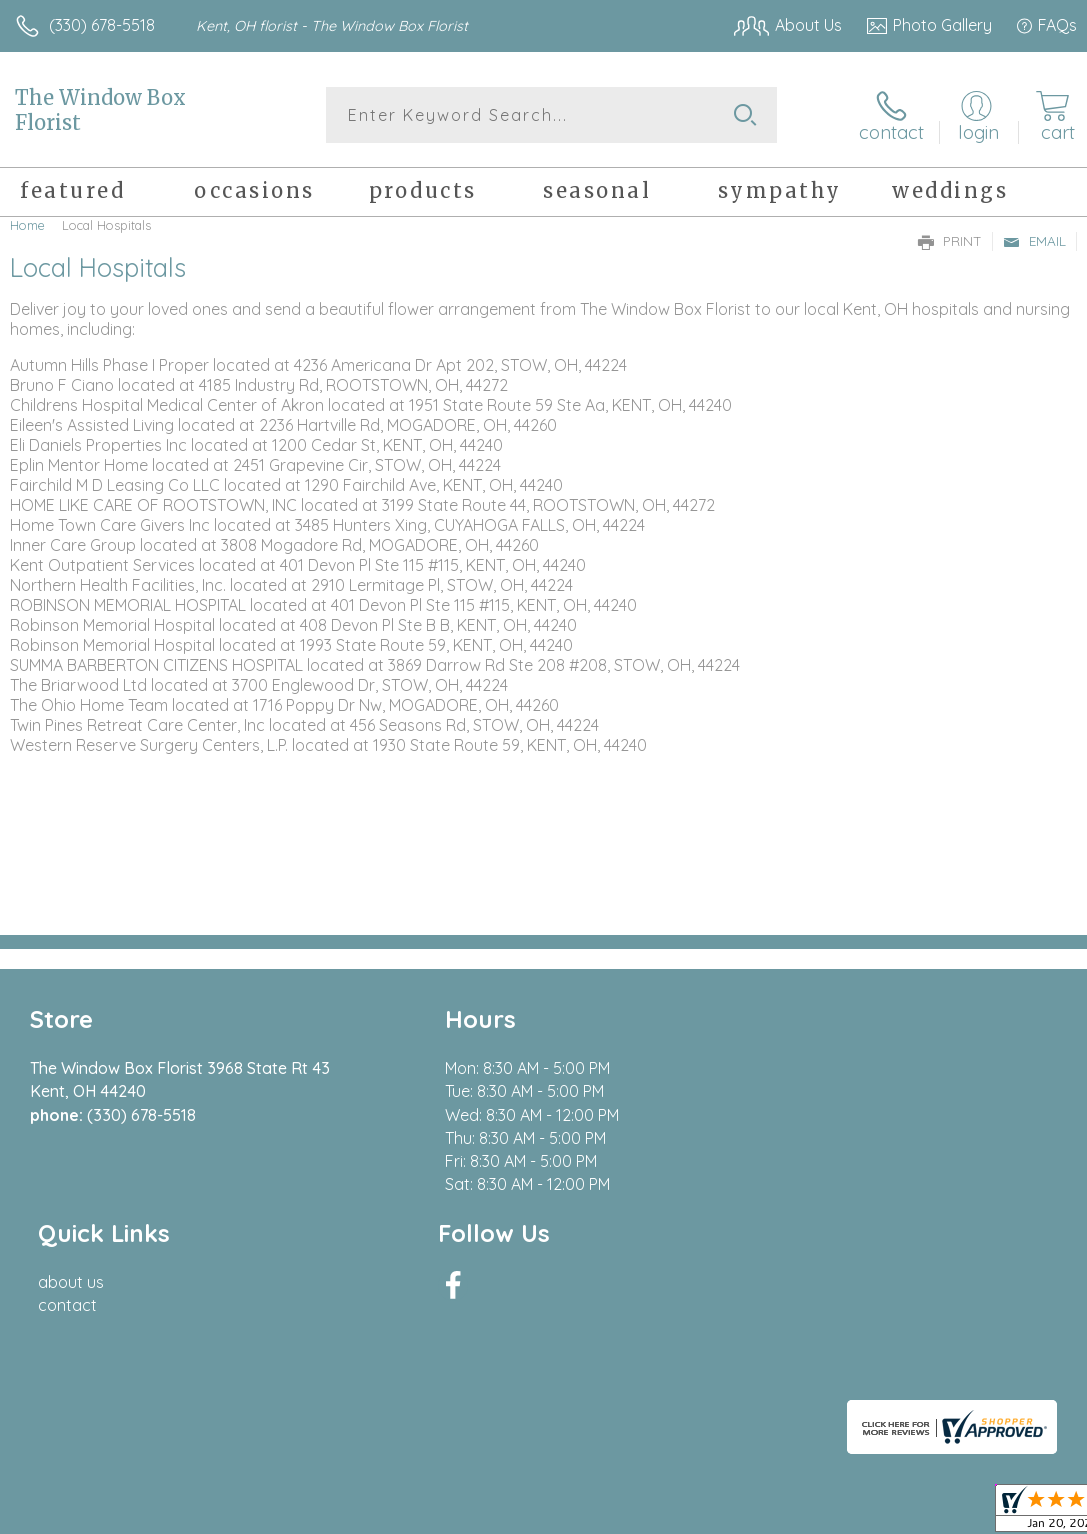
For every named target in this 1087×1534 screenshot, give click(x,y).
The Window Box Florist (100, 110)
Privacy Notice (737, 1513)
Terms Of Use (619, 1513)
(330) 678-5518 (102, 25)
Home (27, 225)
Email (1034, 241)
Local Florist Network (880, 1513)
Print (950, 241)
